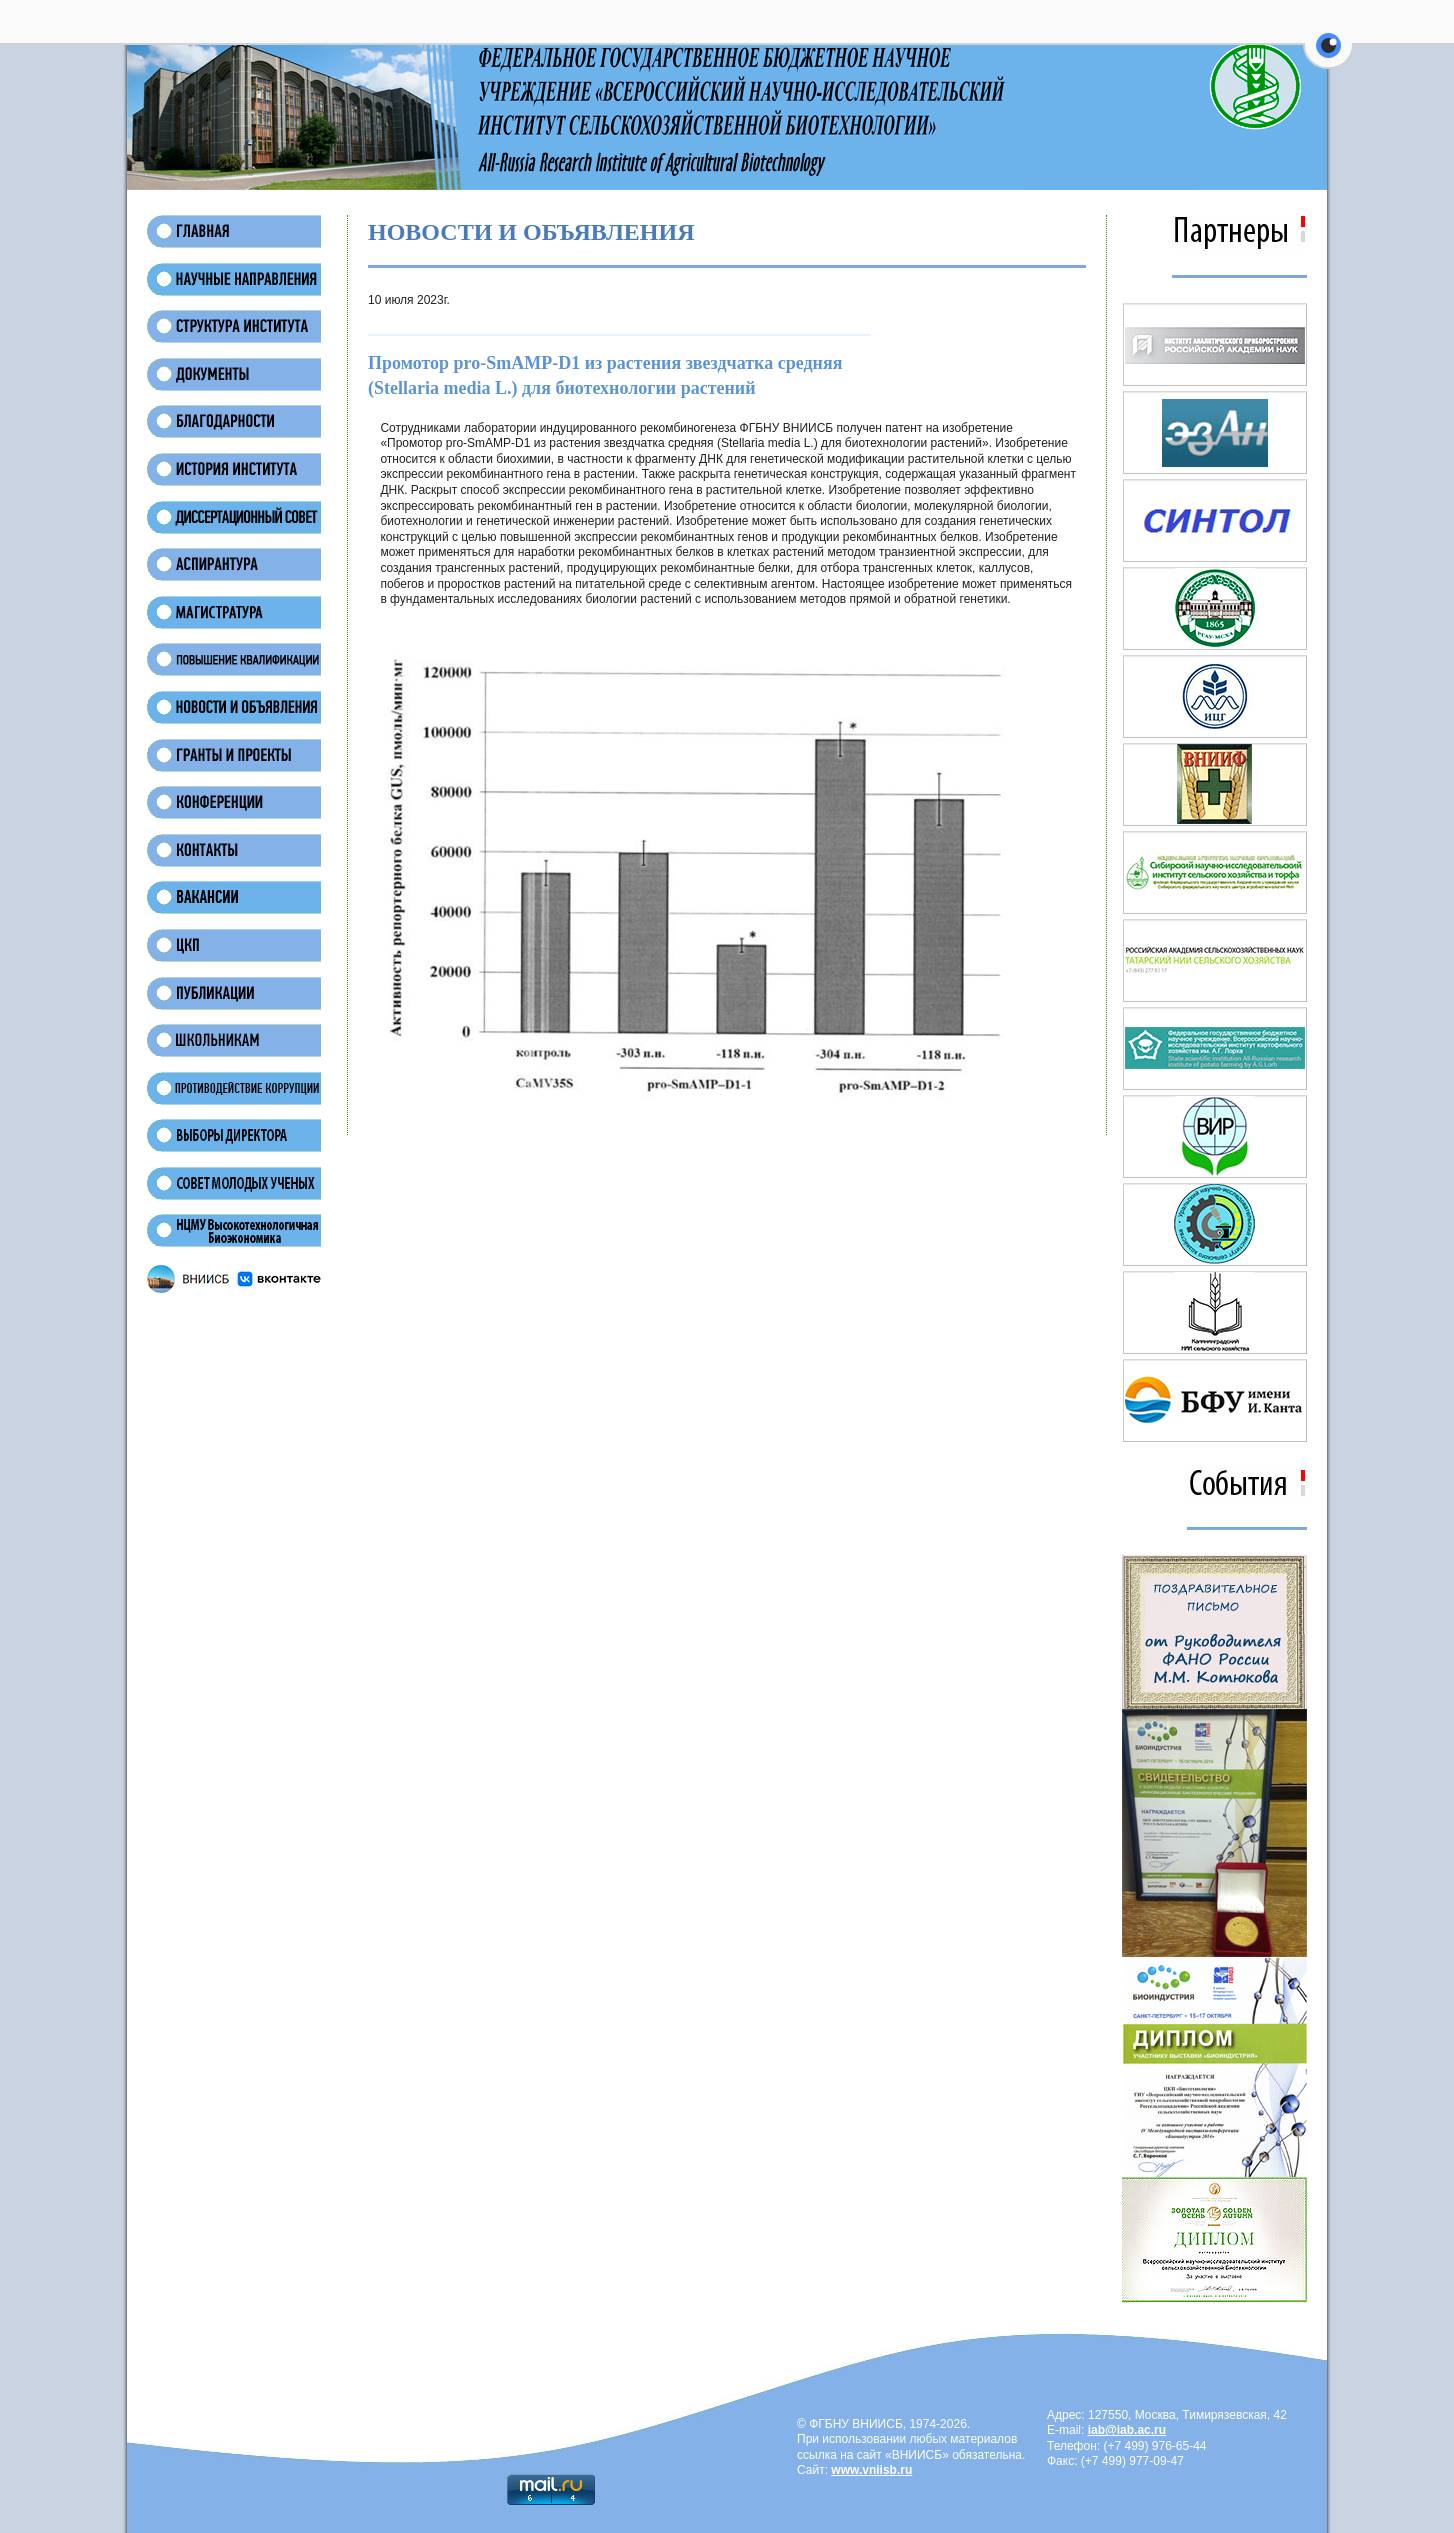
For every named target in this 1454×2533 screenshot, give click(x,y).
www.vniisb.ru (871, 2470)
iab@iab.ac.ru (1127, 2430)
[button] (1328, 57)
